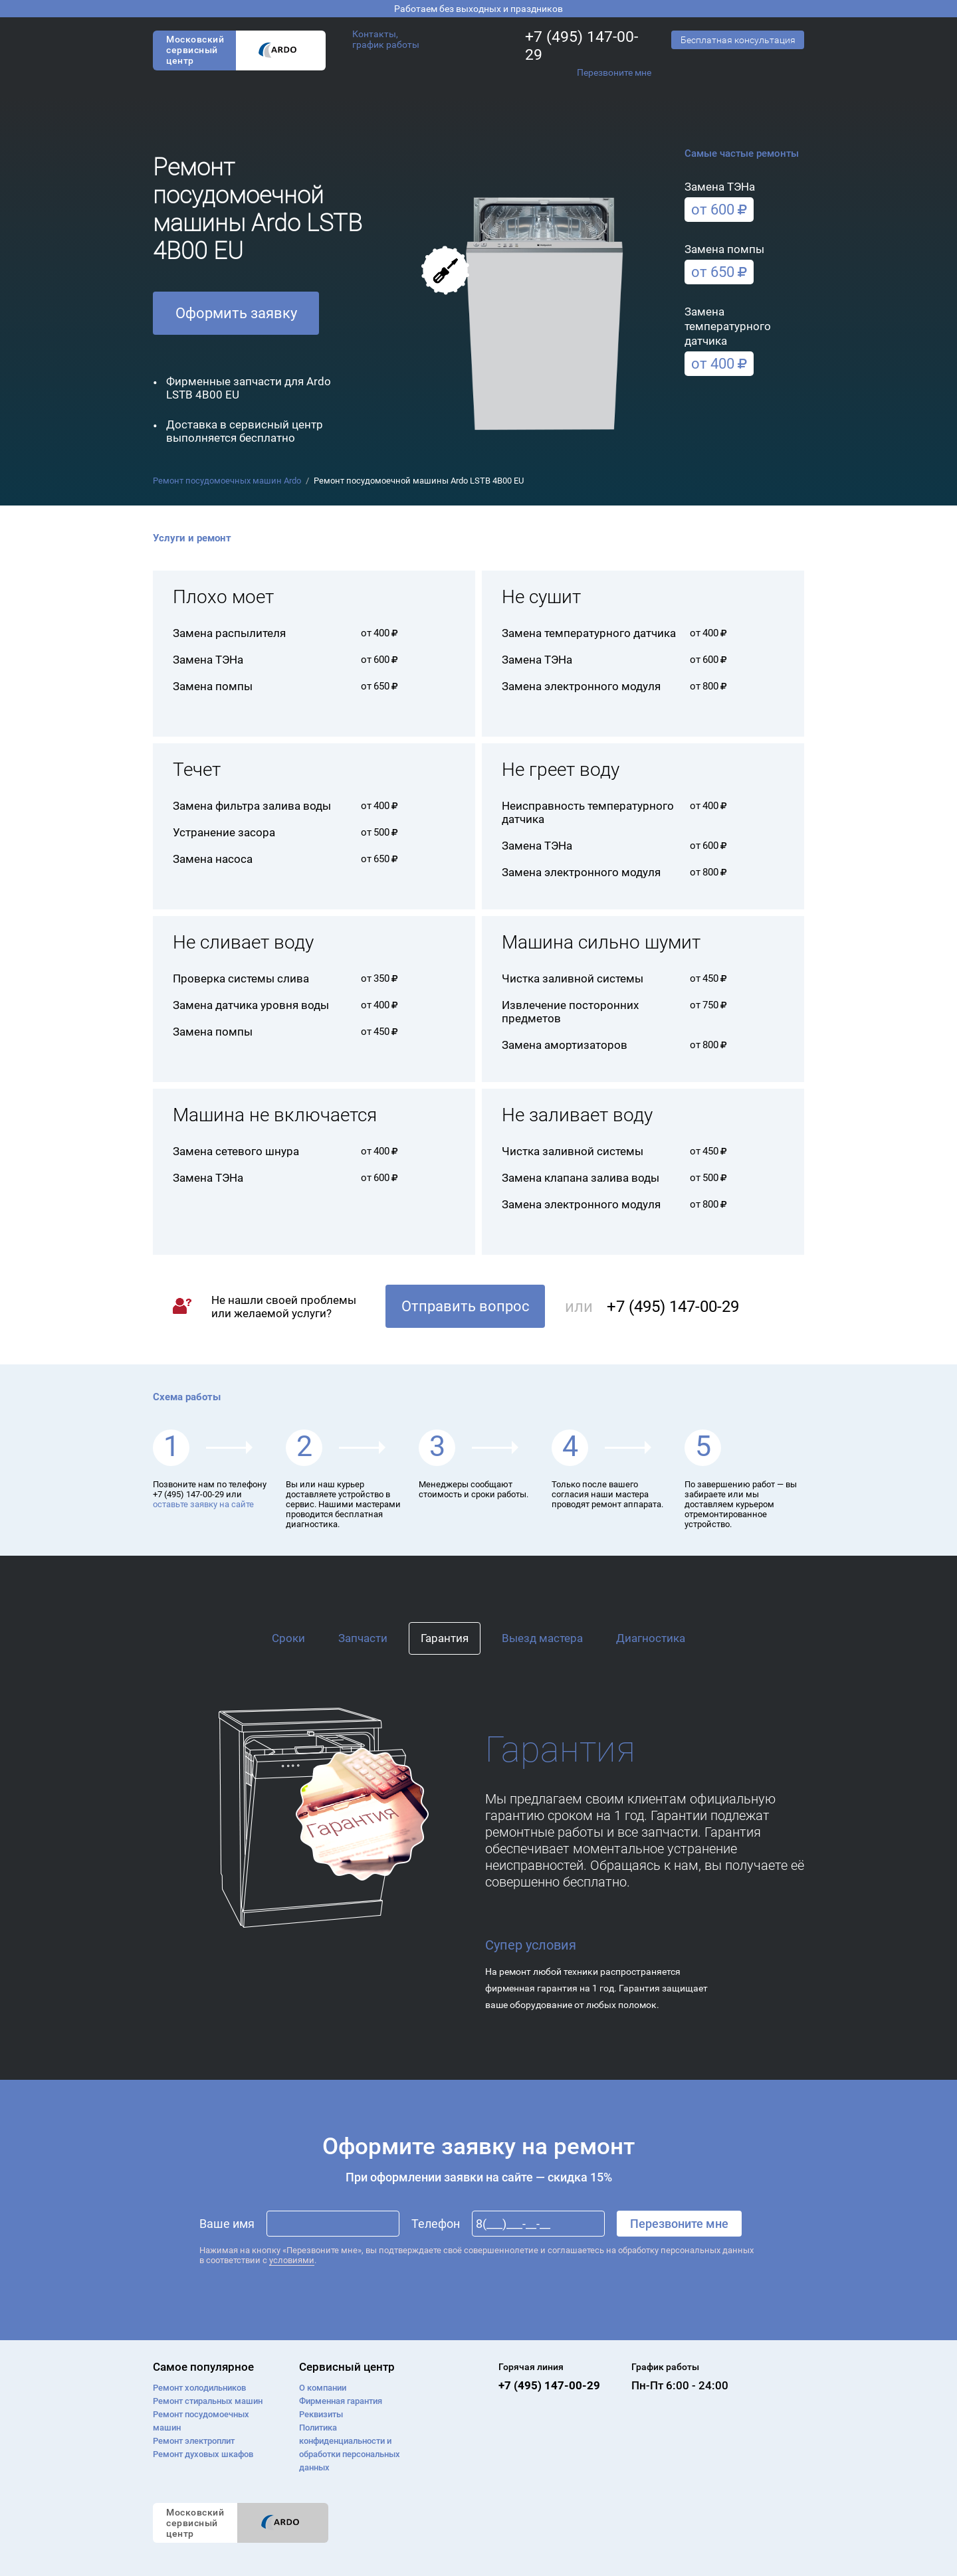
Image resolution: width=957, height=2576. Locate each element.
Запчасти (362, 1638)
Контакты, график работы (385, 39)
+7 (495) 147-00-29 (581, 46)
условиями (291, 2260)
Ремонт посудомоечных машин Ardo (227, 481)
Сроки (288, 1638)
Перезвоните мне (614, 72)
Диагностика (650, 1638)
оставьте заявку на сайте (203, 1504)
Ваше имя (227, 2224)
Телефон (435, 2224)
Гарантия (445, 1638)
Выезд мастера (542, 1638)
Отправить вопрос (465, 1306)
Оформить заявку (236, 313)
